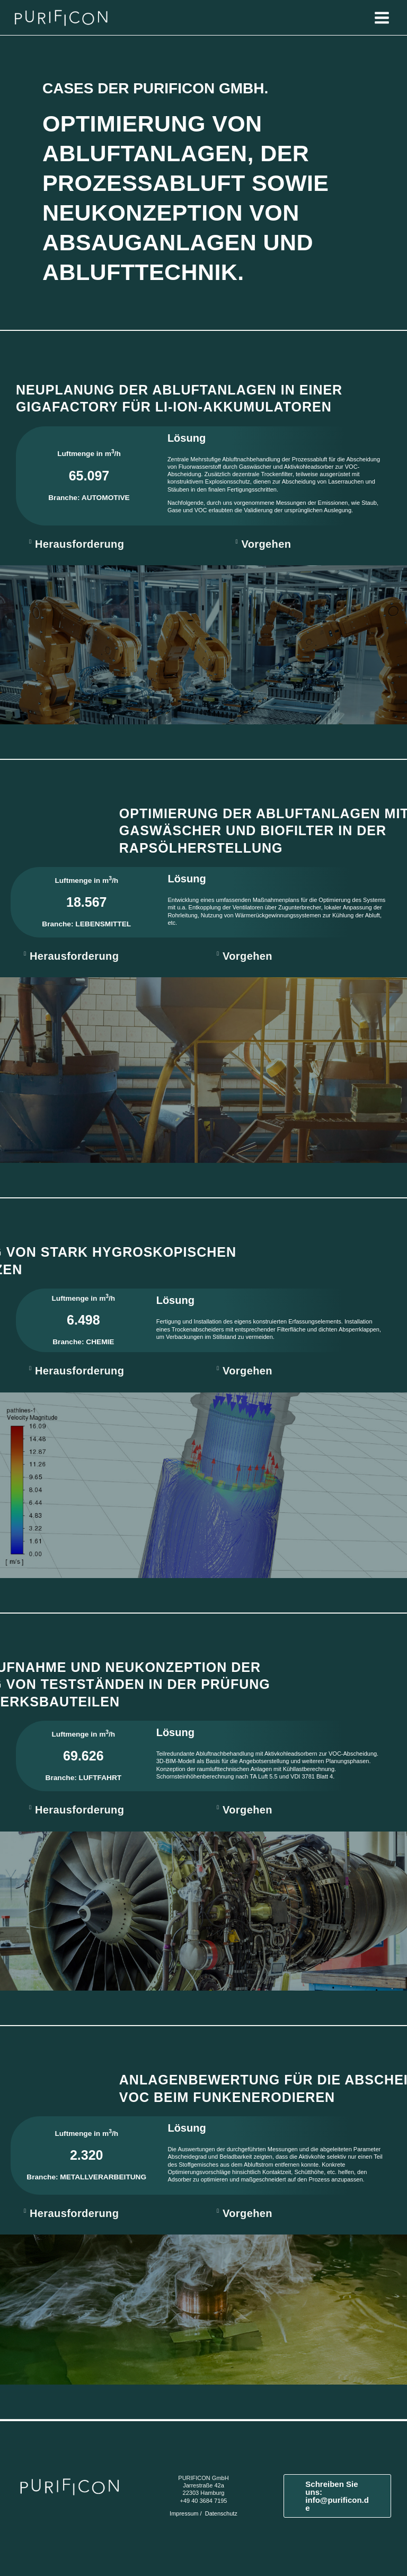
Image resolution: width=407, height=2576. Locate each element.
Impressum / (187, 2513)
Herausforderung (79, 544)
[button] (119, 544)
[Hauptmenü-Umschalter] (382, 17)
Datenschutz (221, 2513)
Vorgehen (266, 544)
